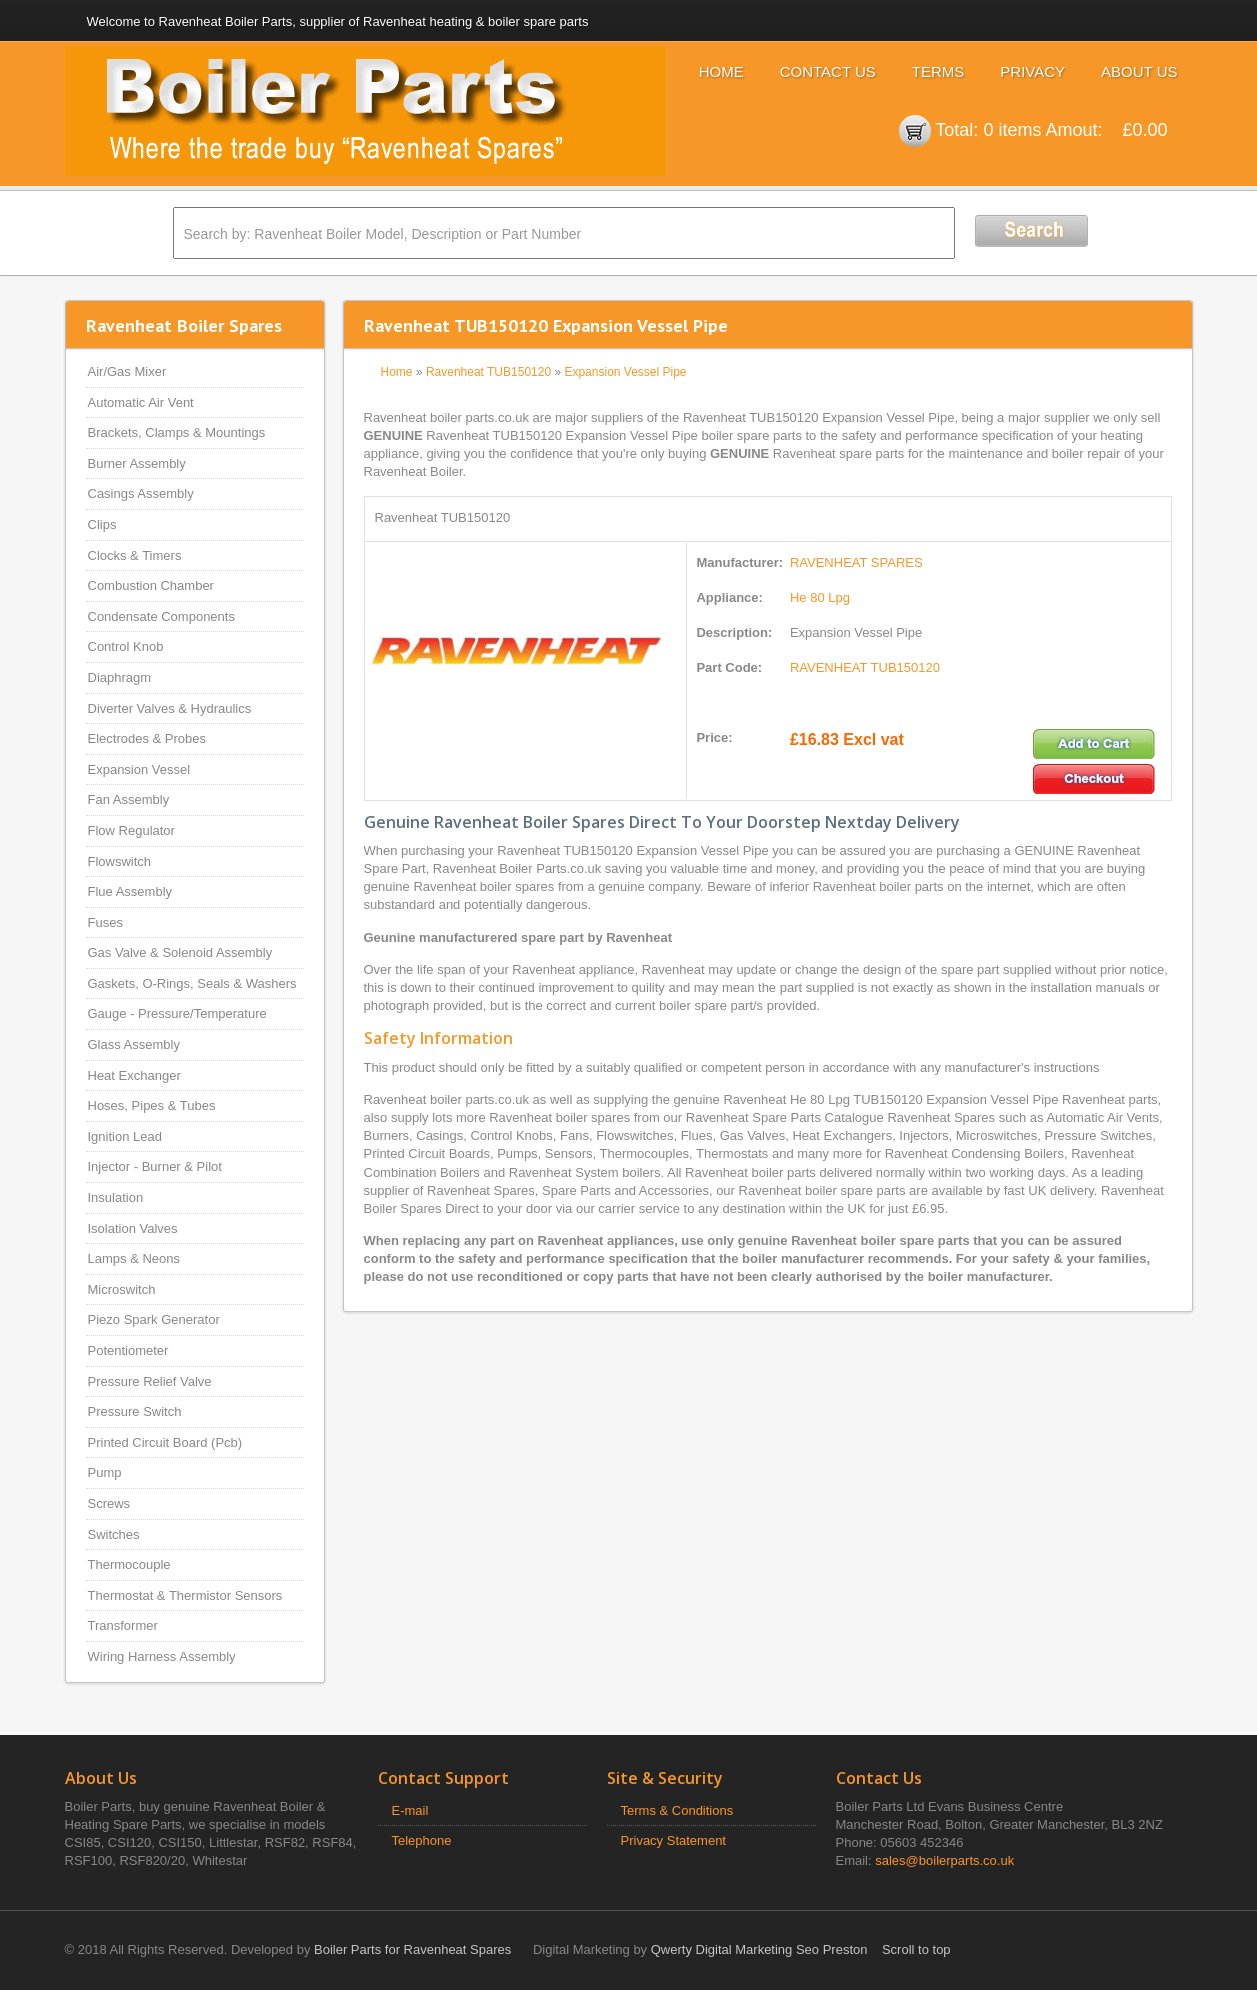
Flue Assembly (130, 891)
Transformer (123, 1625)
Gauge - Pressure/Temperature (177, 1013)
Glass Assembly (134, 1044)
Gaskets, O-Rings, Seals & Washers (192, 983)
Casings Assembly (141, 493)
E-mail (410, 1810)
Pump (105, 1472)
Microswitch (122, 1289)
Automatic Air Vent (141, 402)
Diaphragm (120, 677)
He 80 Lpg (820, 597)
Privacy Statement (674, 1840)
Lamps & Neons (134, 1258)
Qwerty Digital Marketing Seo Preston (759, 1949)
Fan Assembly (129, 799)
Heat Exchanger (134, 1075)
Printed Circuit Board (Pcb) (165, 1442)
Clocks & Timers (135, 555)
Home (721, 71)
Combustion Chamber (151, 585)
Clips (102, 524)
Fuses (105, 922)
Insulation (116, 1197)
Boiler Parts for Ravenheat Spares (412, 1949)
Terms (938, 71)
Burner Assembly (137, 463)
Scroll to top (916, 1949)
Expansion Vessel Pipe (625, 372)
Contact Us (828, 71)
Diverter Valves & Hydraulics (170, 708)
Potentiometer (128, 1350)
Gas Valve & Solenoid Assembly (180, 952)
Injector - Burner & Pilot (155, 1166)
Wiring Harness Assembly (162, 1656)
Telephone (422, 1840)
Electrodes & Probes (147, 738)
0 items (1012, 130)
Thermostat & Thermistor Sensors (185, 1595)
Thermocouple (129, 1564)
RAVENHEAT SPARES (856, 562)
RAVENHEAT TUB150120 (865, 667)
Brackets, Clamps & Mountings (177, 432)
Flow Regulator (131, 830)
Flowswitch (120, 861)
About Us (1139, 71)
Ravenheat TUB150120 (488, 372)
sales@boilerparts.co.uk (944, 1860)
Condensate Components (161, 616)
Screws (109, 1503)
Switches (114, 1534)
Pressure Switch (135, 1411)
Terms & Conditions (677, 1810)
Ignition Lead (125, 1136)
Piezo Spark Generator (154, 1319)
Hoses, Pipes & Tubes (152, 1105)
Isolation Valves (133, 1228)
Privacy (1032, 71)
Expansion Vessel (139, 769)
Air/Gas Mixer (127, 371)
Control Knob (126, 646)
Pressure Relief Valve (150, 1381)
